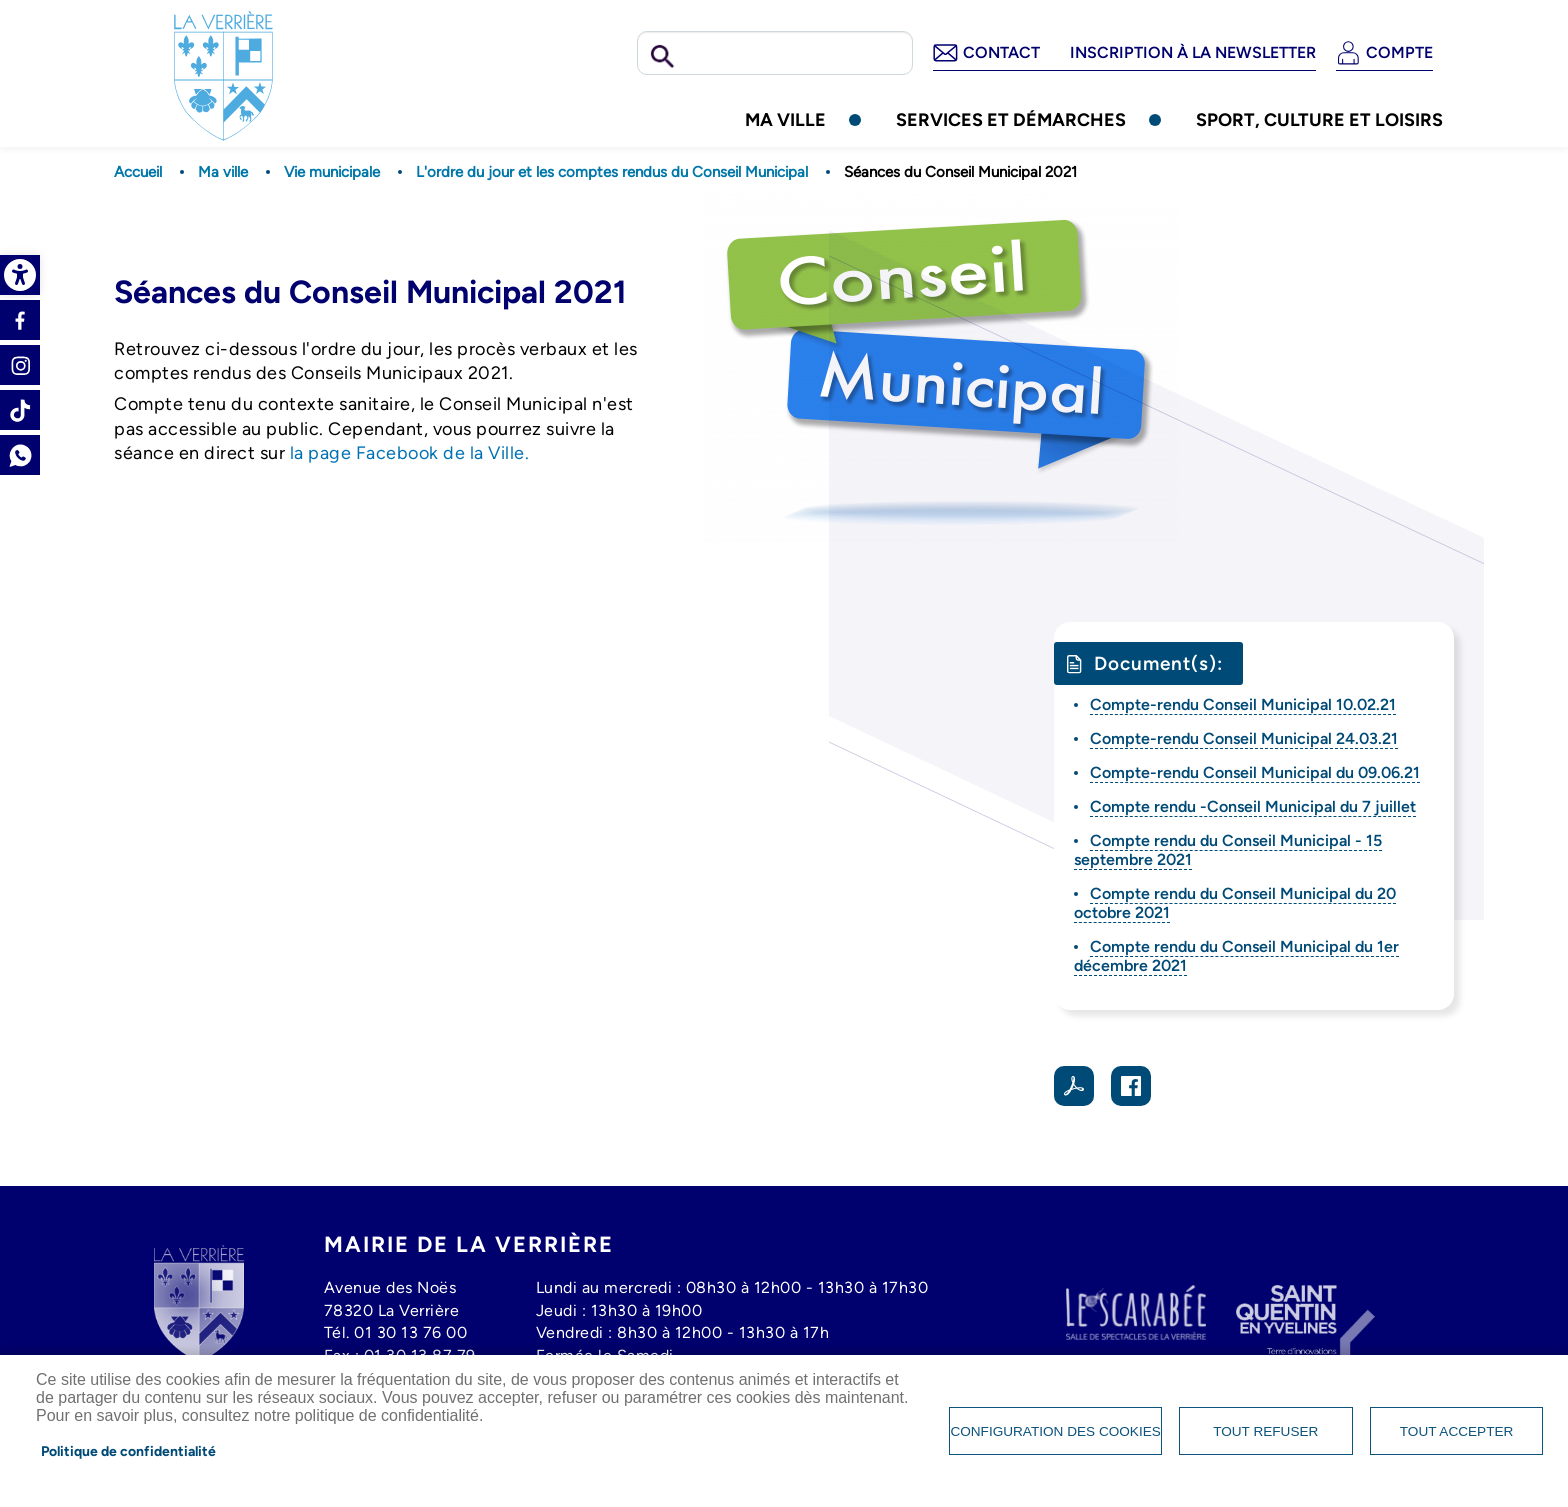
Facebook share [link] (1131, 1086)
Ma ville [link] (785, 119)
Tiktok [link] (20, 410)
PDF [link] (1074, 1086)
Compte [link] (1399, 52)
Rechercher (663, 57)
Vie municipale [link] (332, 172)
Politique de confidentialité (128, 1451)
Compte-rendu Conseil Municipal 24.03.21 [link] (1244, 738)
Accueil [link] (138, 172)
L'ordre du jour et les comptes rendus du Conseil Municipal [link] (612, 172)
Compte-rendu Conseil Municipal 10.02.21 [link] (1243, 704)
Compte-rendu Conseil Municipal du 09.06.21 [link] (1255, 772)
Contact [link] (1001, 52)
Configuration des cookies (1055, 1431)
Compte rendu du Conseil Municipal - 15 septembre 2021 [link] (1228, 850)
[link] (20, 275)
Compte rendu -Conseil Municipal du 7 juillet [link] (1253, 806)
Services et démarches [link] (1011, 119)
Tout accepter (1457, 1431)
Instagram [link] (20, 365)
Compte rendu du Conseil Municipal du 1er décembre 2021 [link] (1236, 956)
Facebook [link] (20, 320)
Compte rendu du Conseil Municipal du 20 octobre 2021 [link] (1235, 903)
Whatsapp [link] (20, 455)
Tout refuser (1265, 1431)
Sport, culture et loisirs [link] (1319, 119)
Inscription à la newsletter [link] (1193, 52)
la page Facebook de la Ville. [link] (410, 452)
